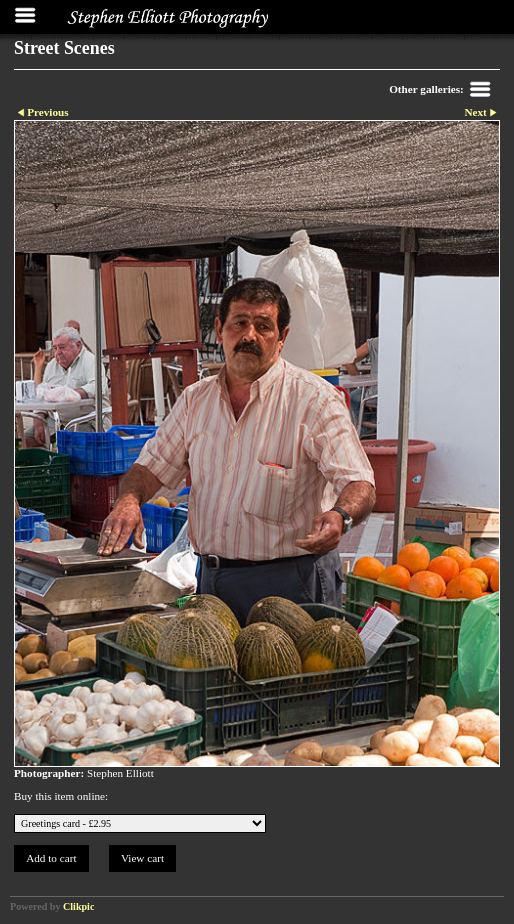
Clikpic (78, 906)
